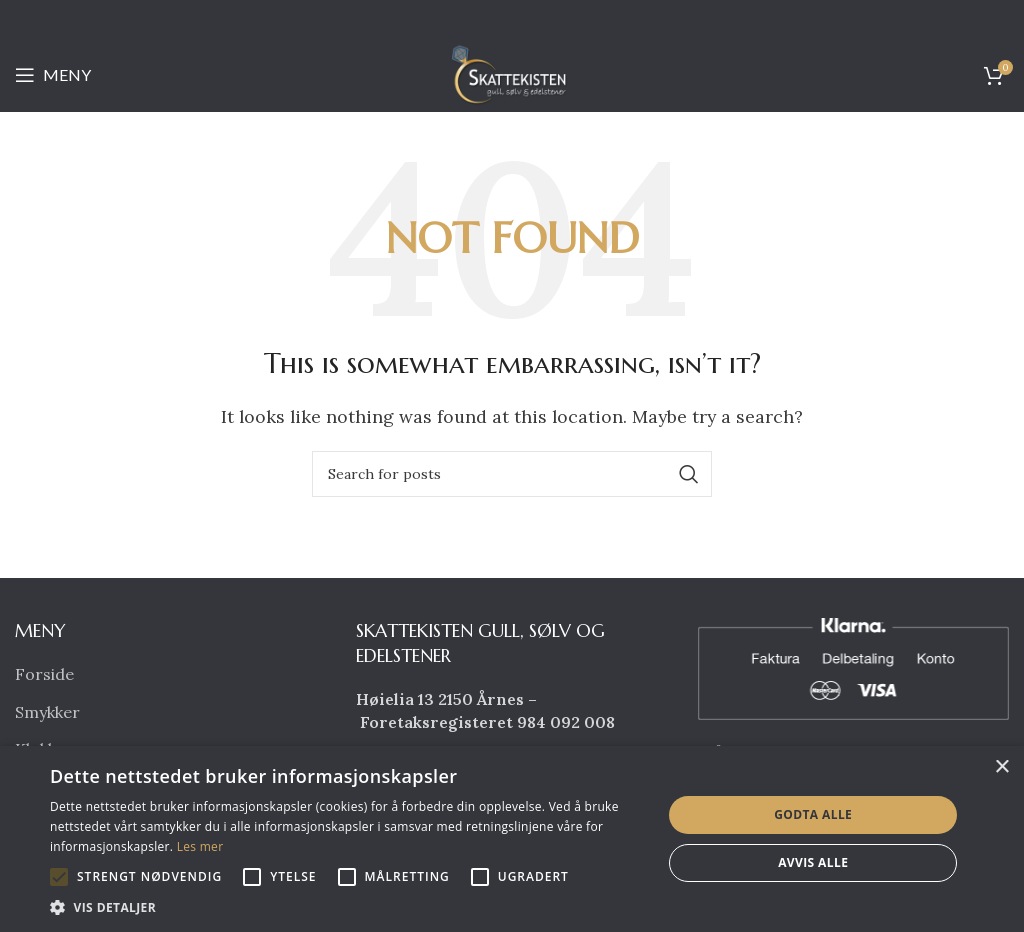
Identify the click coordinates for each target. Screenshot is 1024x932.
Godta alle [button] (813, 814)
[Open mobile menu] (53, 75)
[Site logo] (512, 73)
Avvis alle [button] (813, 862)
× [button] (1001, 767)
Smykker (47, 712)
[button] (59, 877)
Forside (44, 674)
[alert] (512, 839)
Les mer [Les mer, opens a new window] (200, 846)
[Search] (512, 474)
